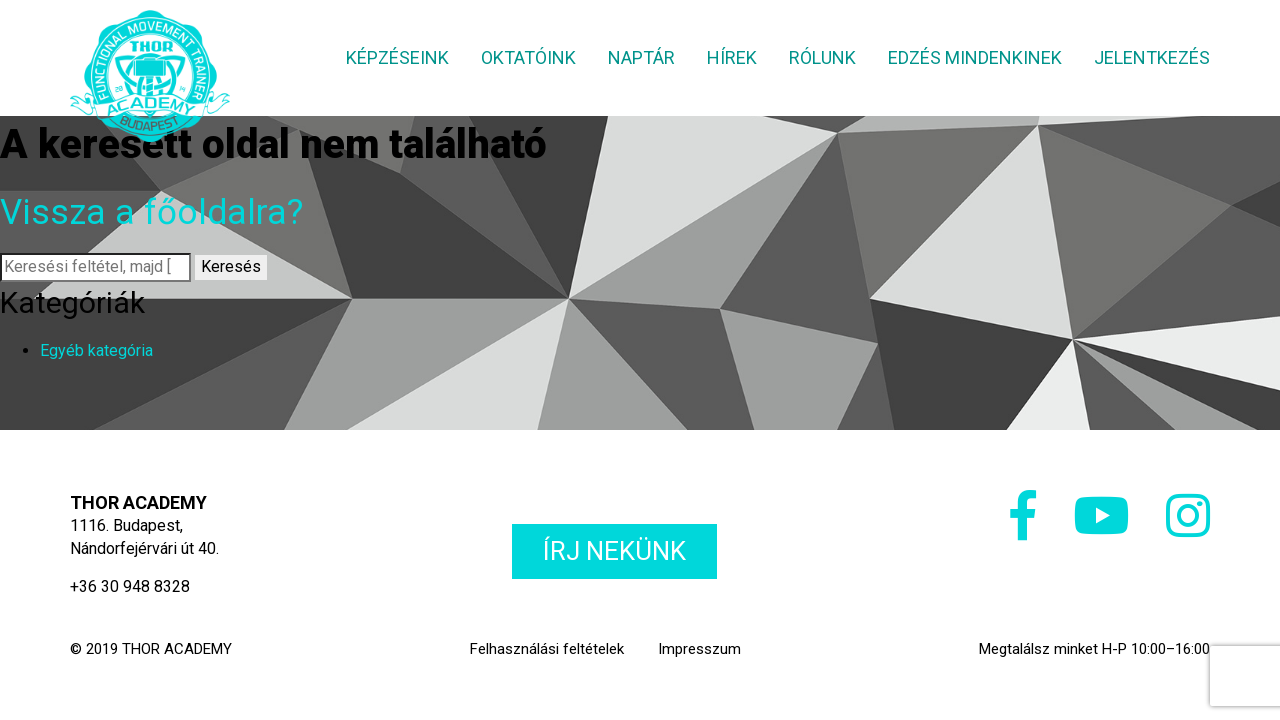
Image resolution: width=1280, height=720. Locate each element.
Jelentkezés (1152, 57)
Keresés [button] (231, 266)
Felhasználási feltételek (547, 649)
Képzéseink (397, 57)
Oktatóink (528, 57)
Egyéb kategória (96, 350)
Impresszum (699, 649)
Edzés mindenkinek (975, 57)
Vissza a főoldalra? (151, 212)
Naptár (641, 57)
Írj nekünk (614, 551)
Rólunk (822, 57)
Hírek (732, 57)
